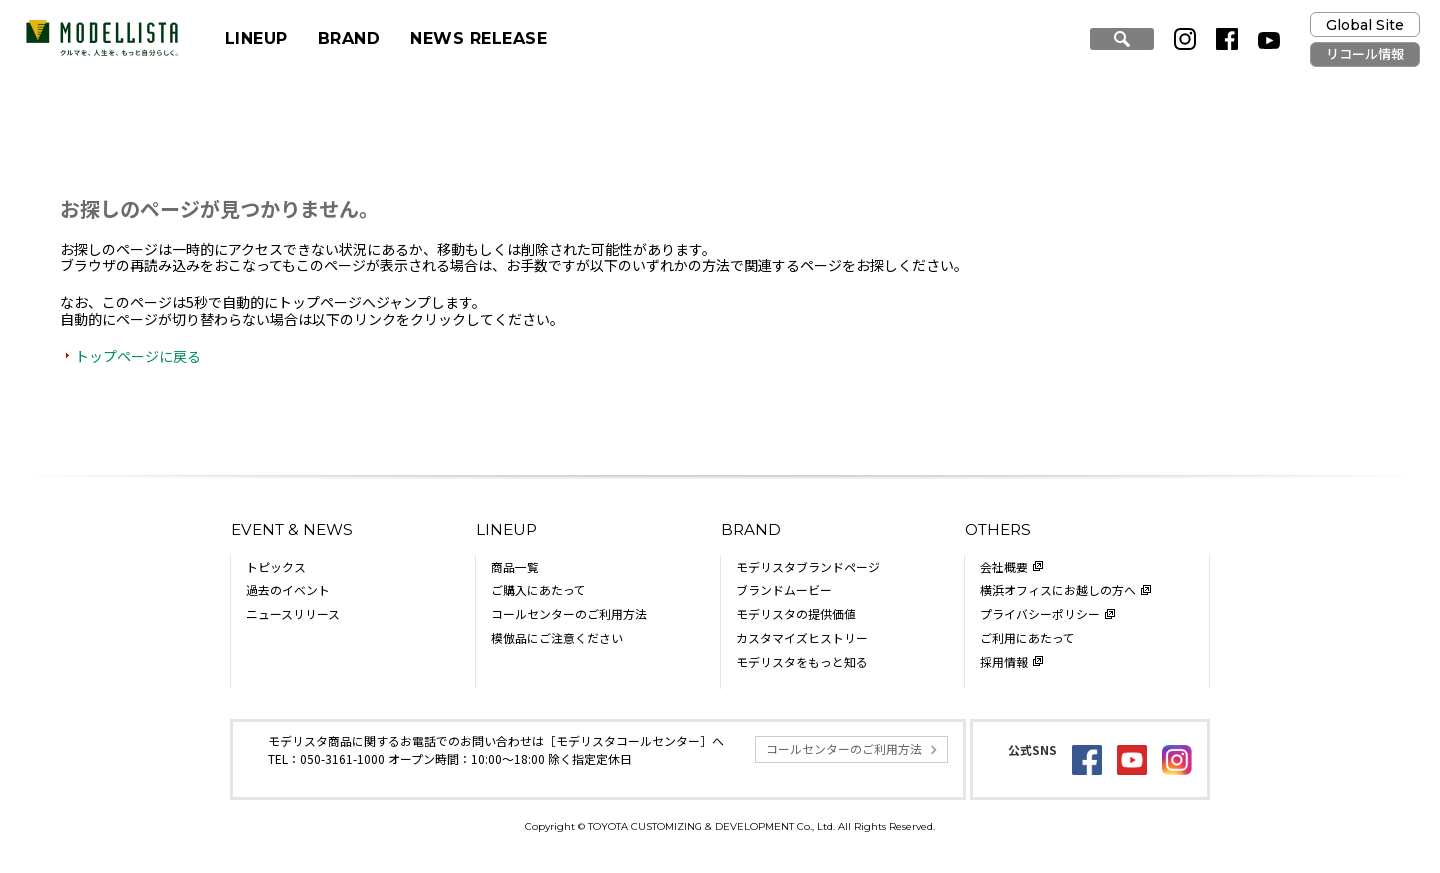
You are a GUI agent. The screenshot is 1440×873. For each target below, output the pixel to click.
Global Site (1365, 25)
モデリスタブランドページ (808, 566)
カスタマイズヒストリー (802, 637)
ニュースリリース (293, 613)
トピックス (276, 566)
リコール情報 (1365, 54)
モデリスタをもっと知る (802, 661)
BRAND (349, 38)
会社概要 (1004, 566)
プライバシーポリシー (1040, 613)
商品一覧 (515, 566)
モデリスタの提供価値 (796, 613)
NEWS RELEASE (478, 38)
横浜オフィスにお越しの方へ (1058, 589)
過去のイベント (288, 589)
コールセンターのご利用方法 (569, 613)
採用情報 (1004, 661)
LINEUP (256, 38)
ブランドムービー (784, 589)
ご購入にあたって (538, 589)
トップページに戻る (138, 356)
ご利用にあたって (1027, 637)
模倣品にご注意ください (557, 637)
